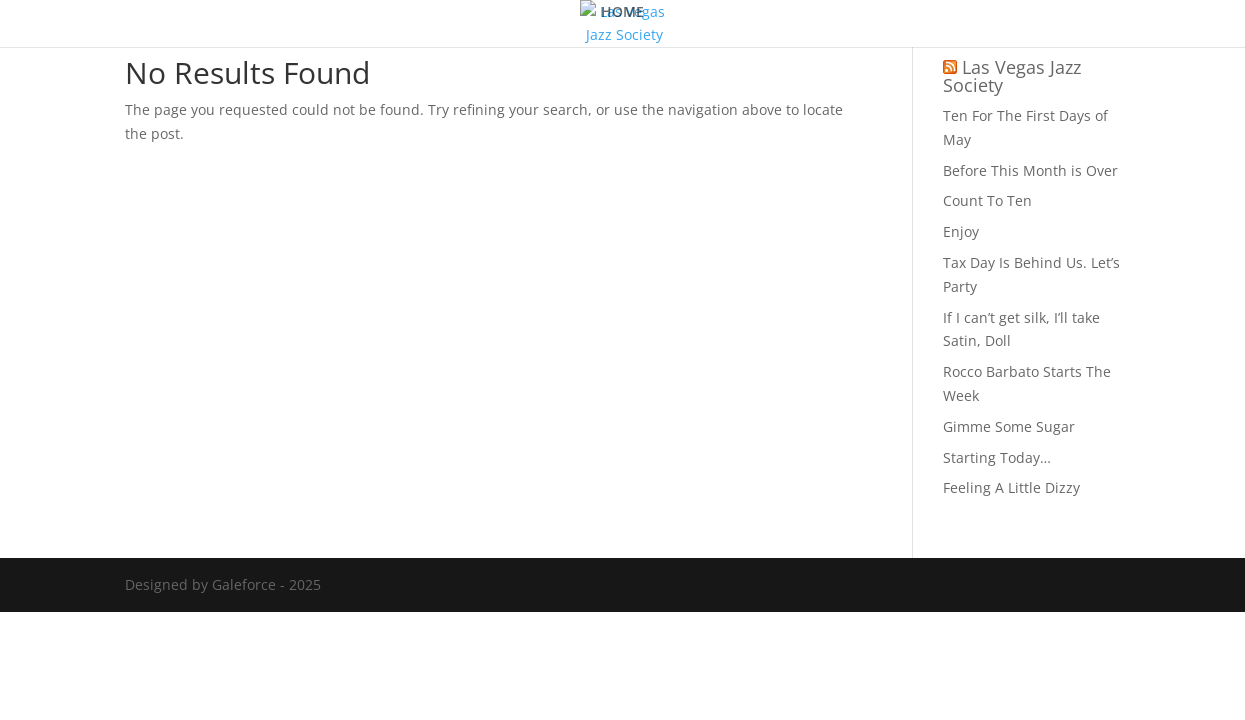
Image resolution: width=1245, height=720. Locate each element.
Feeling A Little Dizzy (1011, 487)
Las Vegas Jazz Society (1012, 76)
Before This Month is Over (1030, 170)
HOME (622, 13)
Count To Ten (987, 200)
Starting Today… (997, 457)
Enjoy (961, 231)
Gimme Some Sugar (1009, 426)
